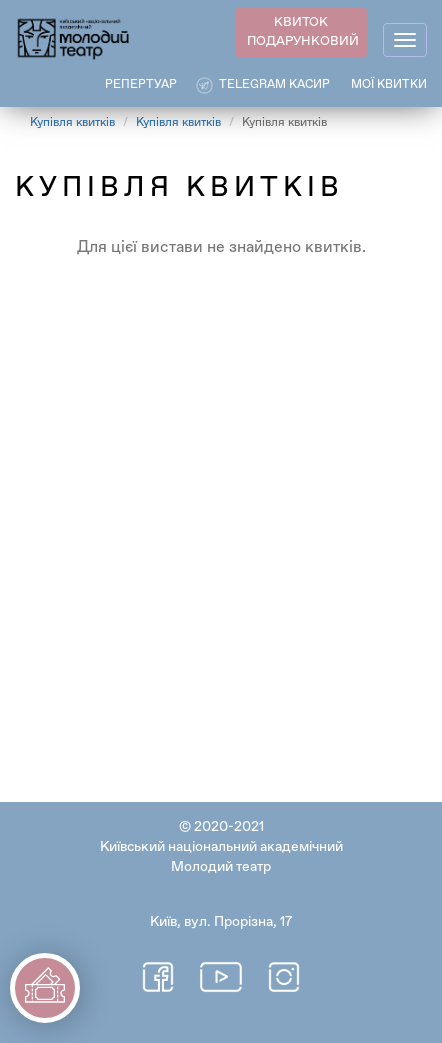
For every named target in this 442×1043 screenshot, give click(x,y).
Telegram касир (274, 85)
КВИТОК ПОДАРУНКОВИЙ (303, 32)
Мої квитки (389, 85)
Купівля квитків (72, 123)
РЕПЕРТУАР (141, 85)
